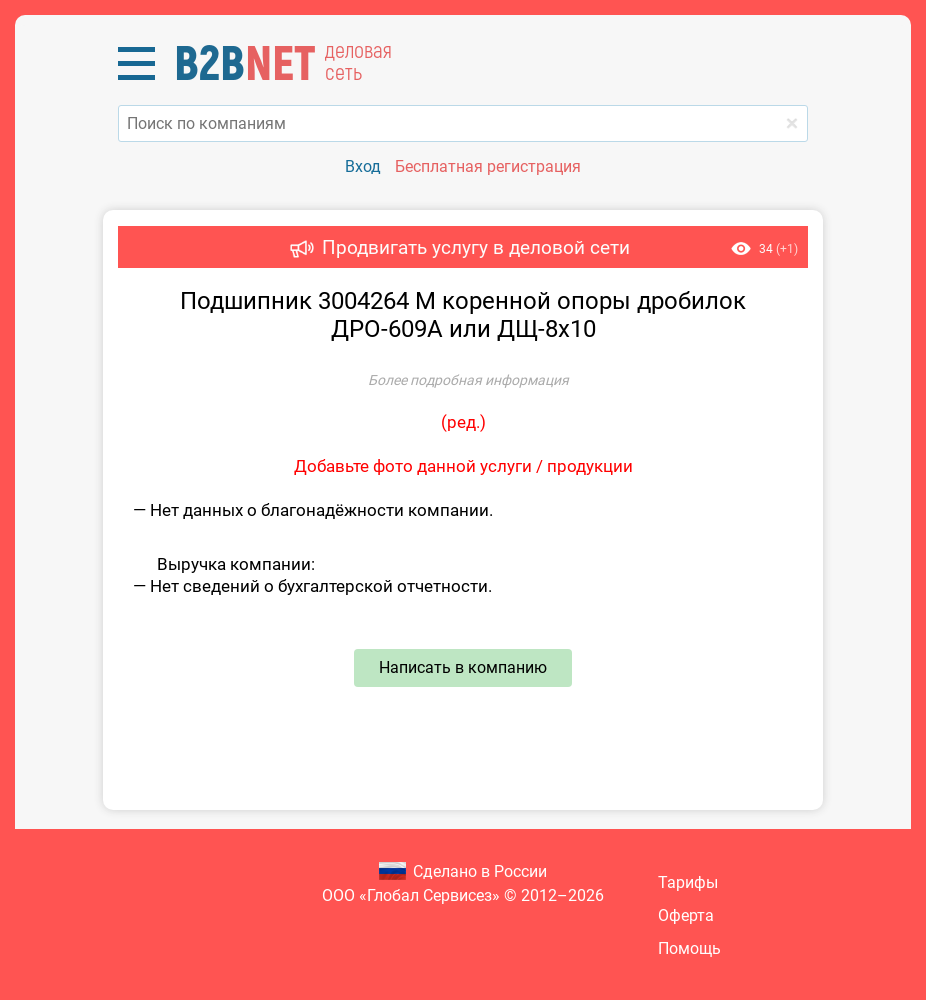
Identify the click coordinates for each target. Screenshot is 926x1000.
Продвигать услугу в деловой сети (476, 247)
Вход (363, 166)
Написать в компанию (463, 667)
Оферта (686, 915)
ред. (463, 422)
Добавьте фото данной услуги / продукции (463, 466)
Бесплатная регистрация (488, 166)
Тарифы (688, 882)
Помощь (689, 948)
